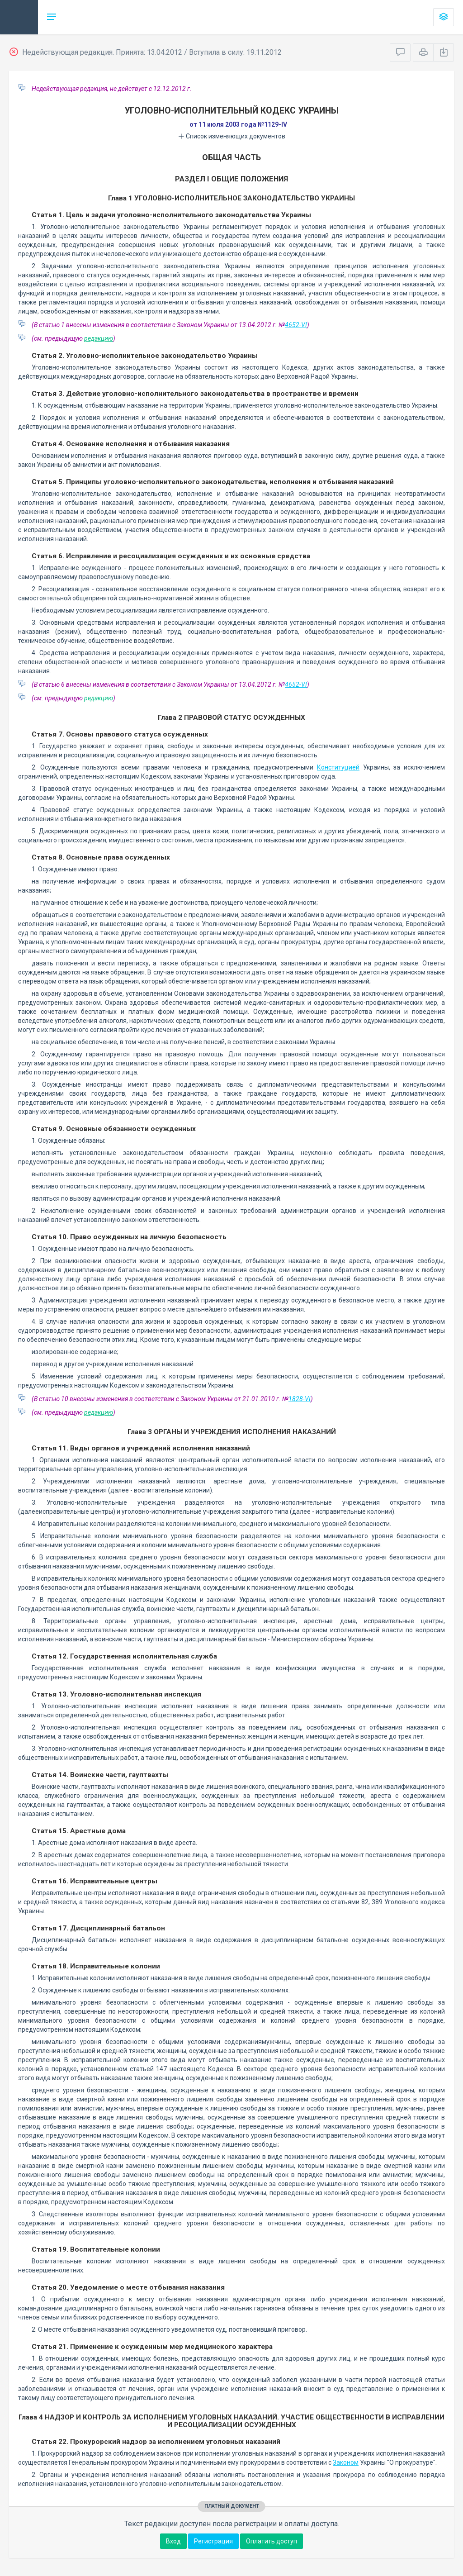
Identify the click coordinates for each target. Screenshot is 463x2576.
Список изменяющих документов (231, 136)
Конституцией (338, 767)
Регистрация (213, 2541)
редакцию (98, 338)
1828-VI (299, 1398)
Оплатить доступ (271, 2541)
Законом (346, 2462)
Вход (173, 2541)
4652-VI (296, 324)
